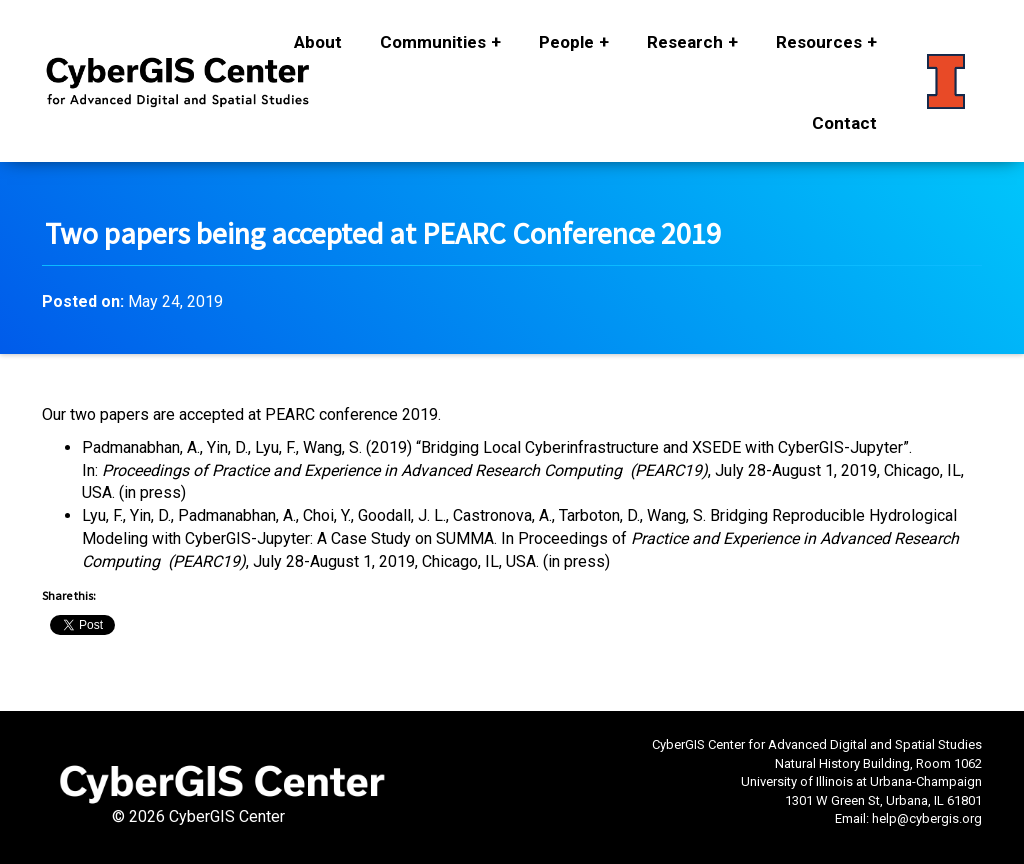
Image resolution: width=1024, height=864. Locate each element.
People (566, 42)
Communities (433, 42)
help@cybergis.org (927, 818)
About (318, 42)
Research (685, 42)
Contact (844, 123)
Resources (819, 42)
